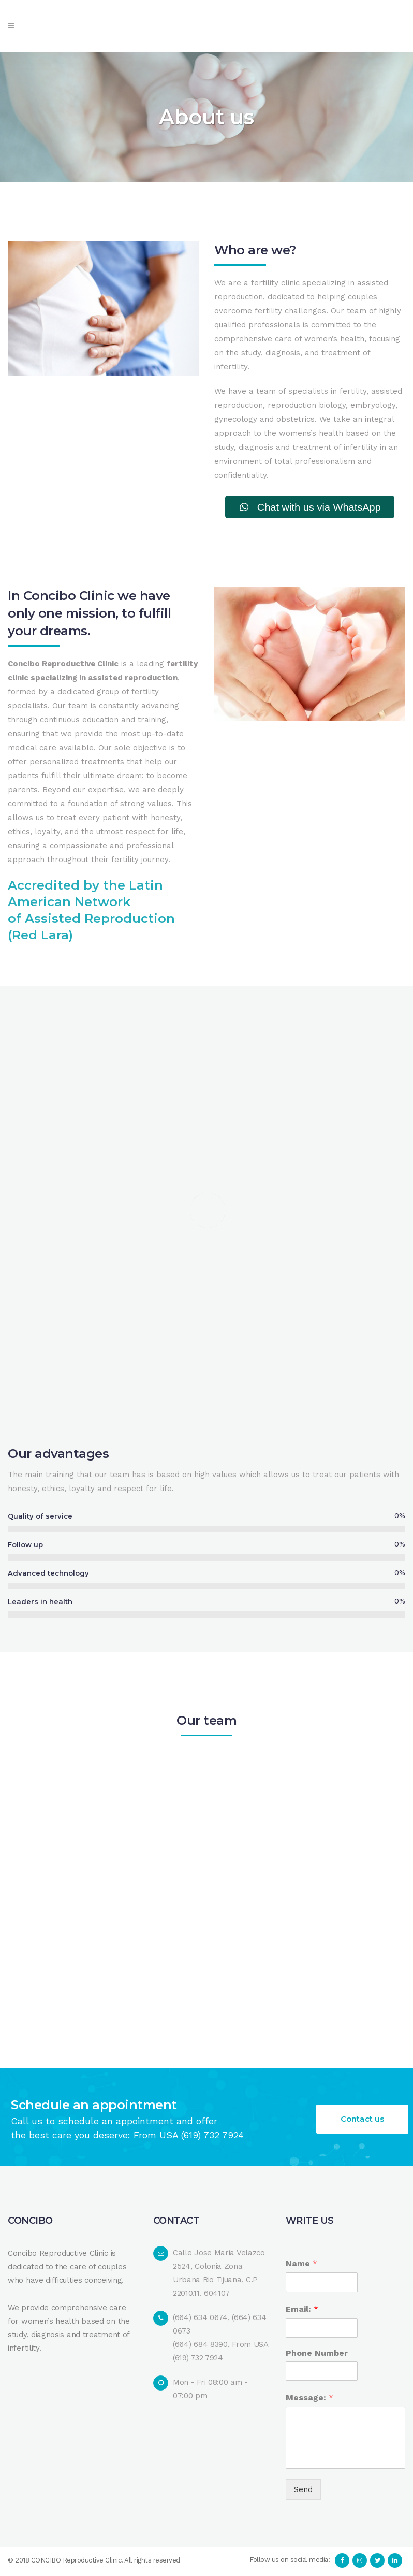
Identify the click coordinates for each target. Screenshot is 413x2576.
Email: (302, 2310)
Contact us (362, 2121)
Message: (309, 2399)
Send (303, 2491)
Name (301, 2265)
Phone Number (317, 2354)
